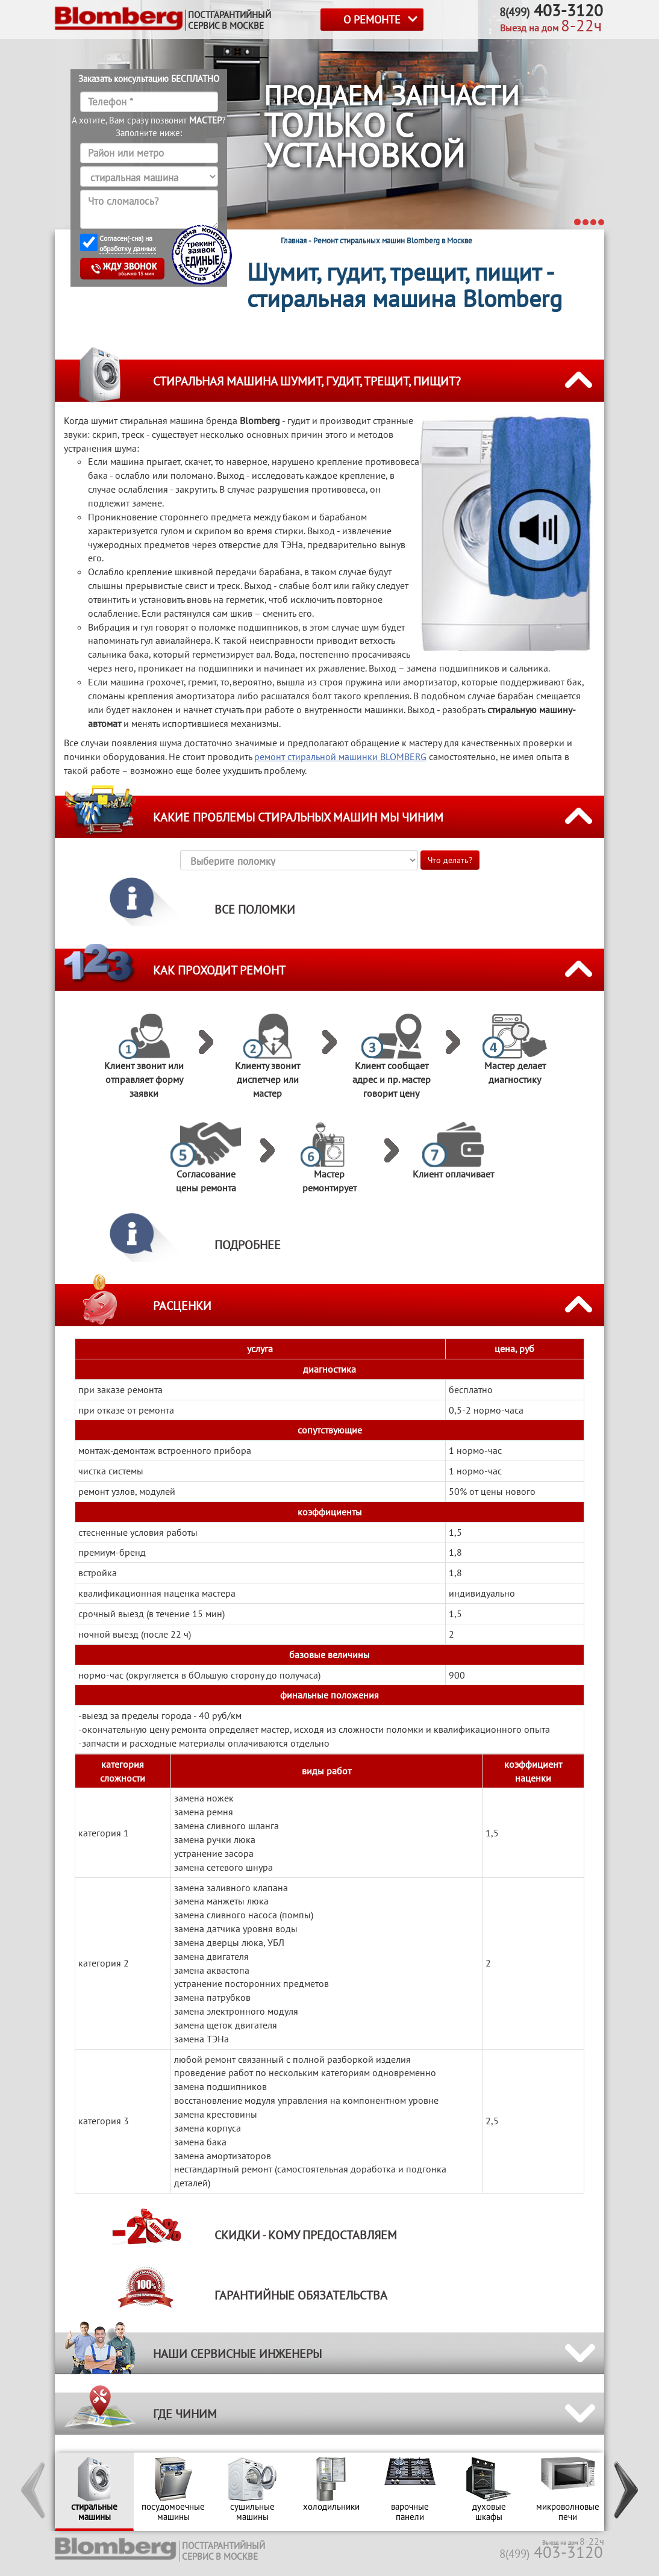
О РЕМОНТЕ (372, 20)
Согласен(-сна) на (127, 244)
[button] (34, 2492)
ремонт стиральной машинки (340, 756)
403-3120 (551, 2552)
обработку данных (127, 248)
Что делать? (450, 860)
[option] (94, 2492)
